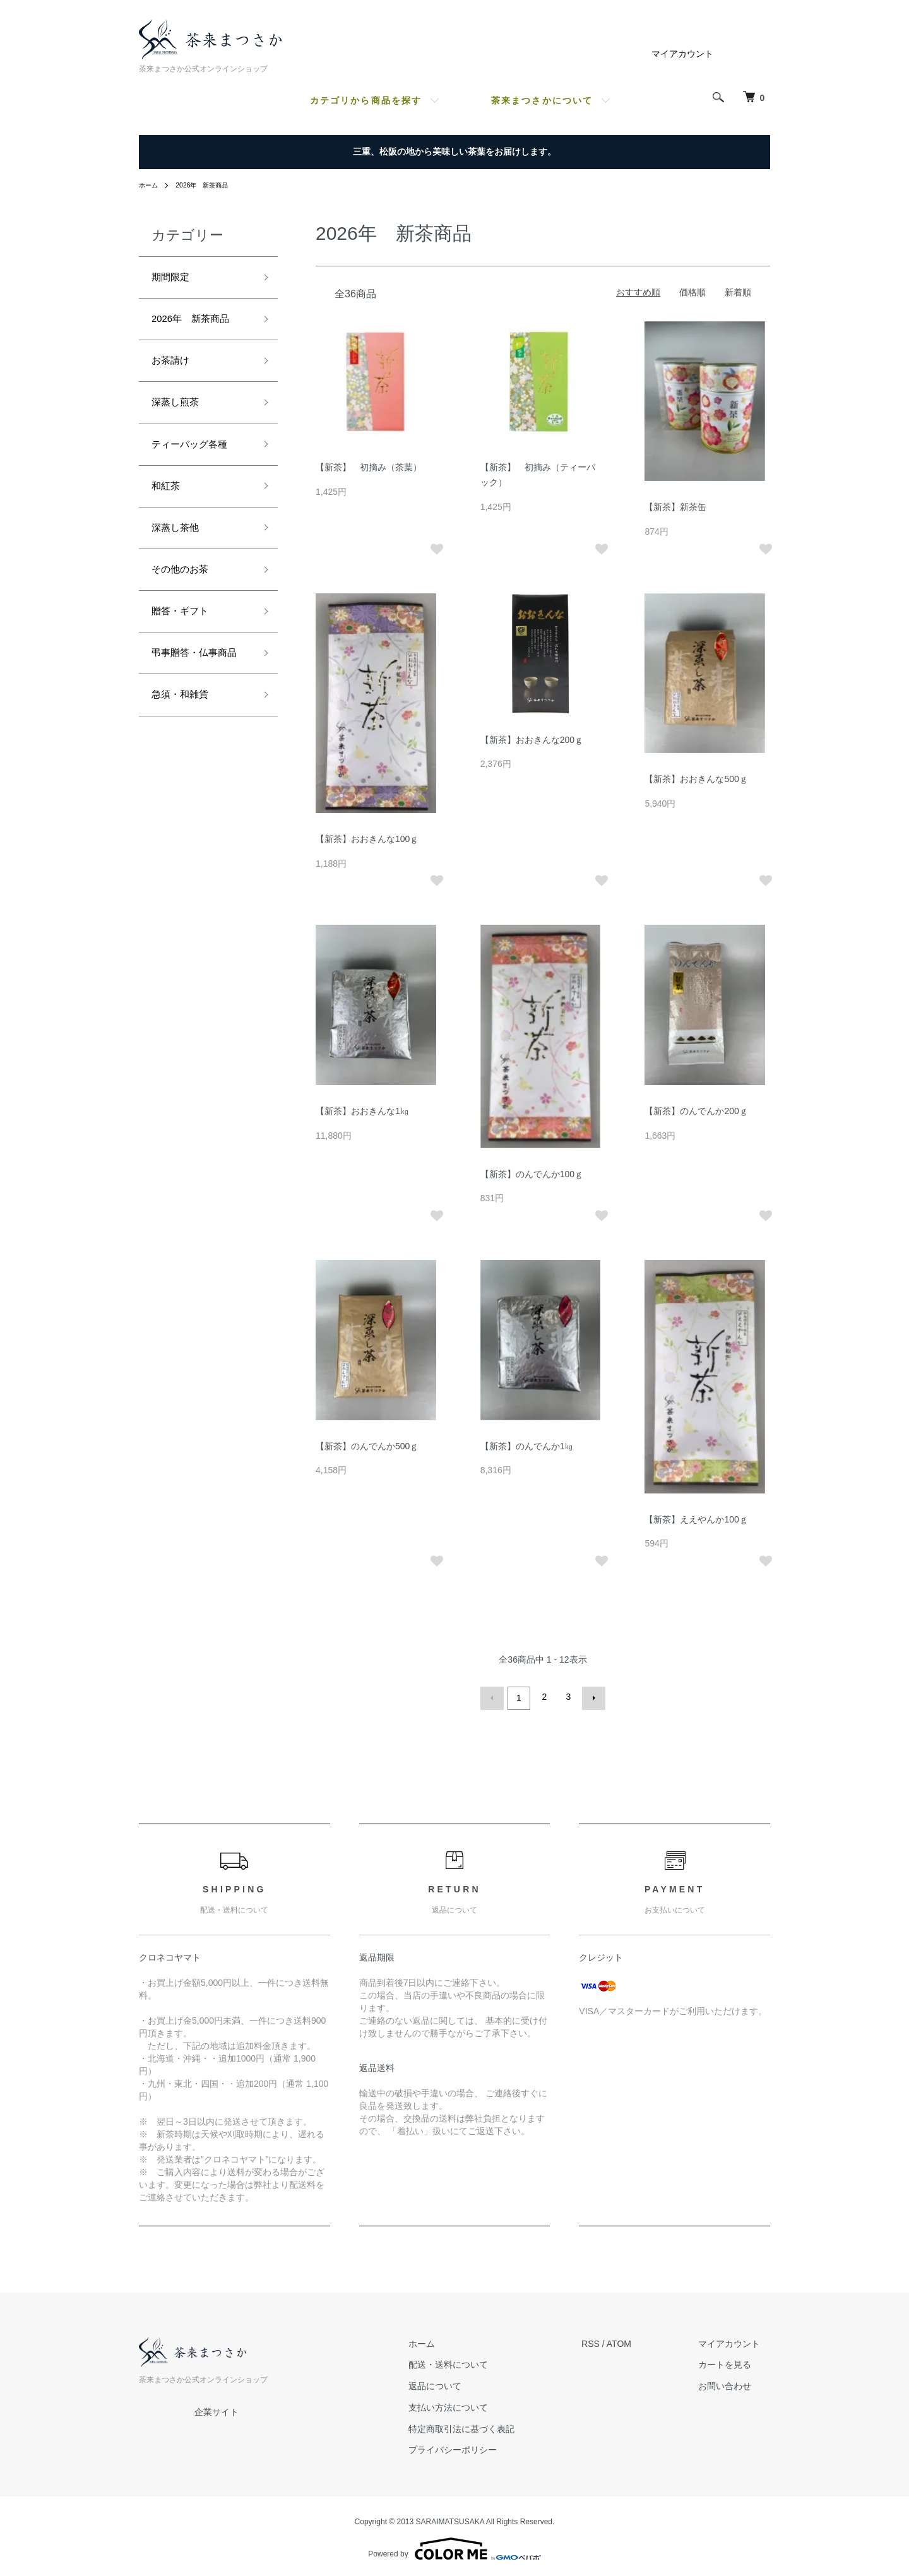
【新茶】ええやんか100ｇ (696, 1519)
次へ (591, 1697)
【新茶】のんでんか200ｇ (696, 1111)
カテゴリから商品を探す (366, 100)
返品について (465, 2383)
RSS (611, 2341)
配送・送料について (478, 2362)
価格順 (692, 292)
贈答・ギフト (186, 640)
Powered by (454, 2545)
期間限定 (174, 279)
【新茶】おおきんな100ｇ (367, 839)
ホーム (150, 185)
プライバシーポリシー (483, 2447)
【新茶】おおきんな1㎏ (362, 1111)
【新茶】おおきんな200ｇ (531, 740)
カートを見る (734, 2362)
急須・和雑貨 (186, 750)
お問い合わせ (734, 2383)
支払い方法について (478, 2404)
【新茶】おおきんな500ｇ (696, 779)
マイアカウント (682, 54)
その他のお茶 (186, 595)
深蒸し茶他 (180, 550)
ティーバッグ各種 (197, 459)
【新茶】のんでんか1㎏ (527, 1446)
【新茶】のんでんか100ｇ (531, 1174)
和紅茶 (169, 505)
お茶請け (174, 369)
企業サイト (216, 2409)
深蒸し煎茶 (180, 414)
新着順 (738, 292)
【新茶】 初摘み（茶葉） (369, 467)
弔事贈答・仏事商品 (197, 695)
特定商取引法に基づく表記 (492, 2426)
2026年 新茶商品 (210, 185)
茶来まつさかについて (542, 100)
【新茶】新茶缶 (675, 507)
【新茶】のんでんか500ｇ (367, 1446)
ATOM (639, 2341)
